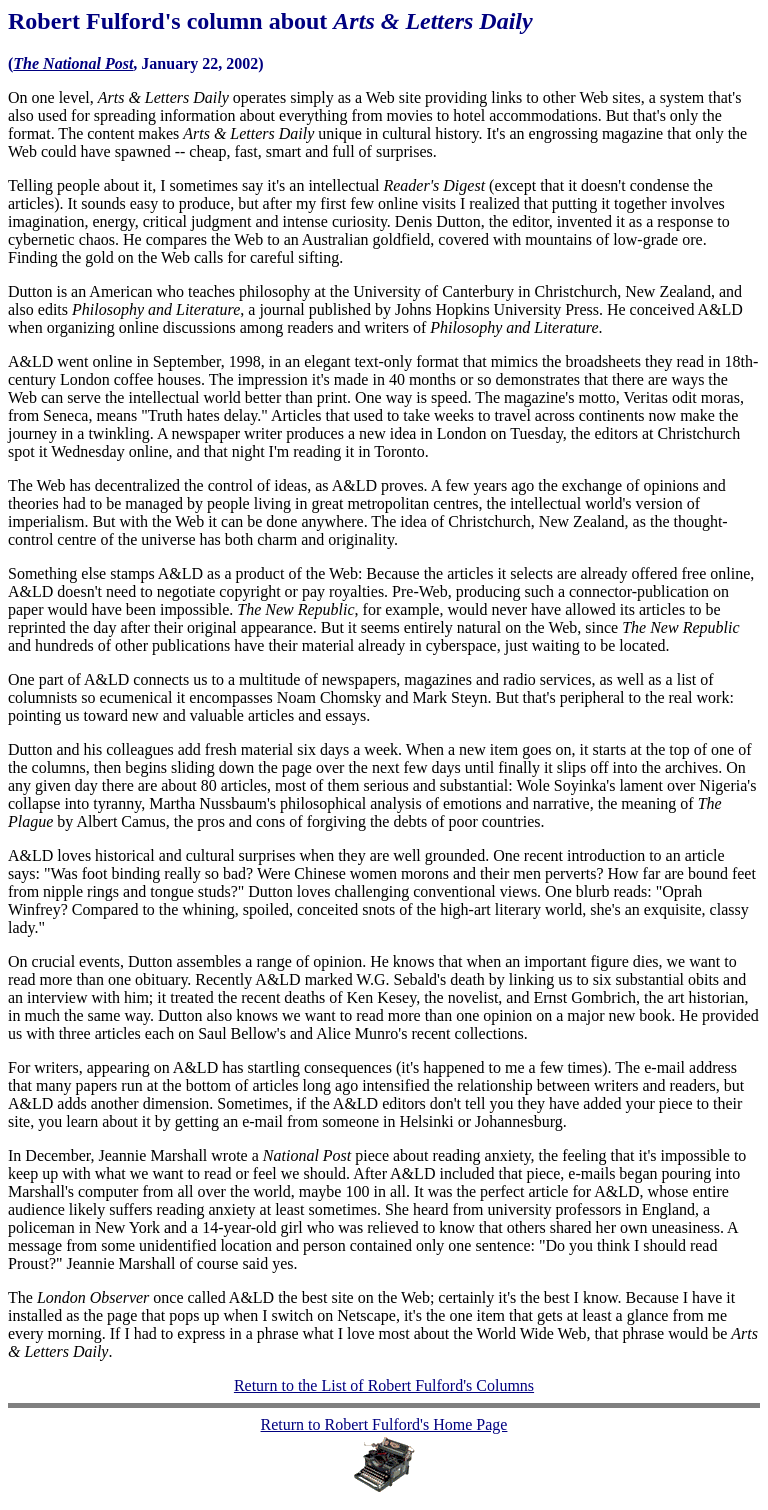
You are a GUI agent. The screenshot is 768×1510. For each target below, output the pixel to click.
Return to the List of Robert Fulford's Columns (384, 1385)
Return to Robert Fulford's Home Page (384, 1424)
